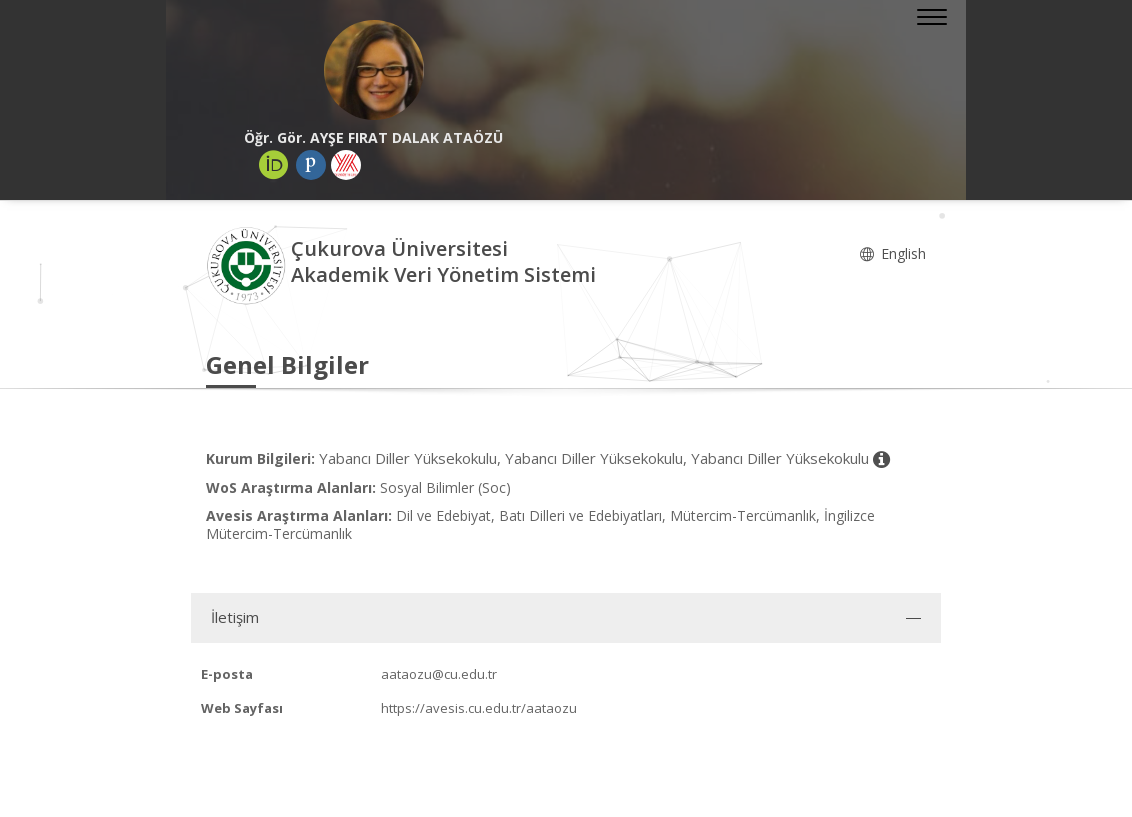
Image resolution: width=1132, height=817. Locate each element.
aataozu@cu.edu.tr (439, 674)
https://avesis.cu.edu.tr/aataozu (479, 708)
